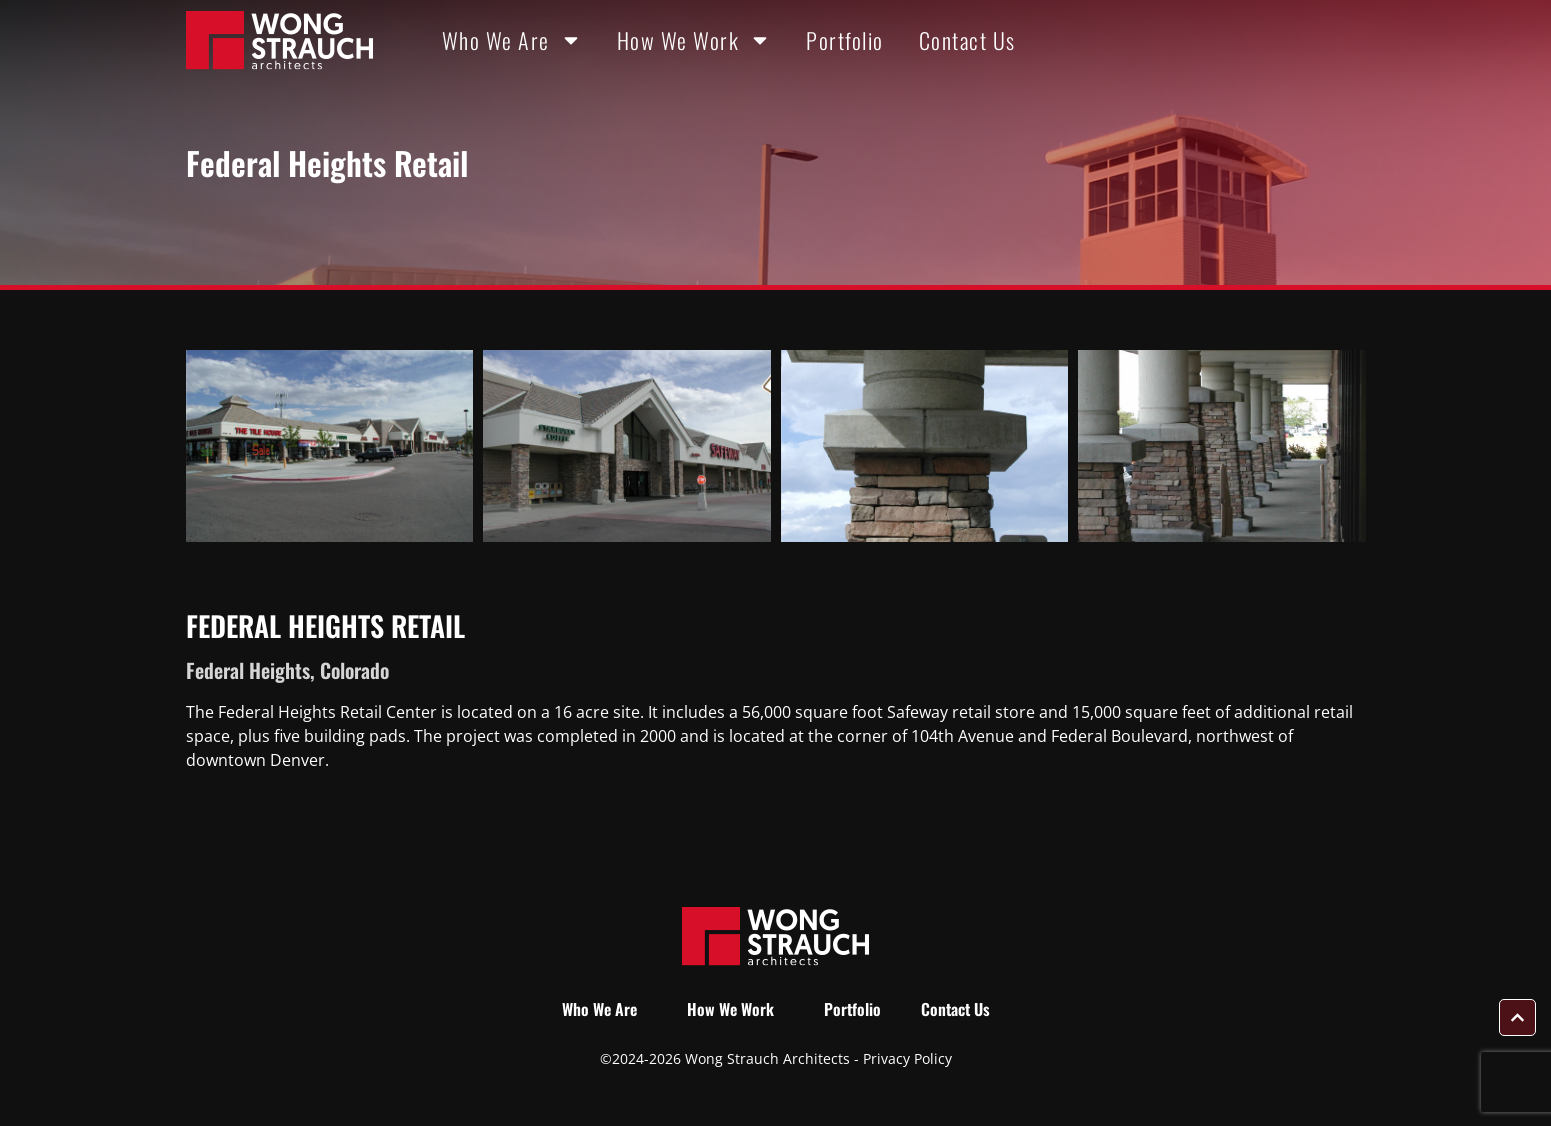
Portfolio (845, 40)
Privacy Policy (907, 1058)
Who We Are (512, 40)
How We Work (694, 40)
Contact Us (967, 40)
